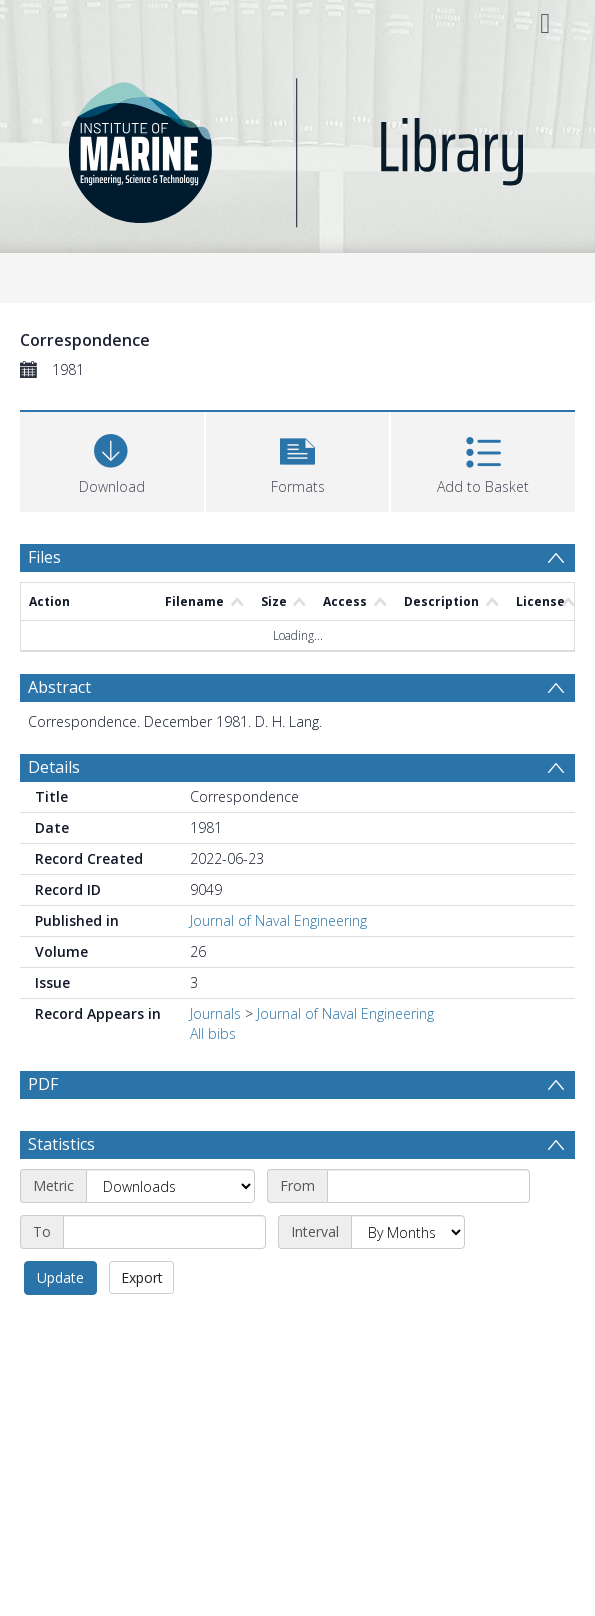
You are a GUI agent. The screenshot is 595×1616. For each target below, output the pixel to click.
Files (44, 557)
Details (54, 767)
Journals (215, 1013)
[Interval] (408, 1232)
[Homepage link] (297, 147)
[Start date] (428, 1186)
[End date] (164, 1232)
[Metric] (170, 1186)
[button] (298, 459)
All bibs (213, 1033)
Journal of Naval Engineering (278, 920)
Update (60, 1277)
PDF (43, 1084)
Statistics (61, 1144)
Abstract (59, 687)
